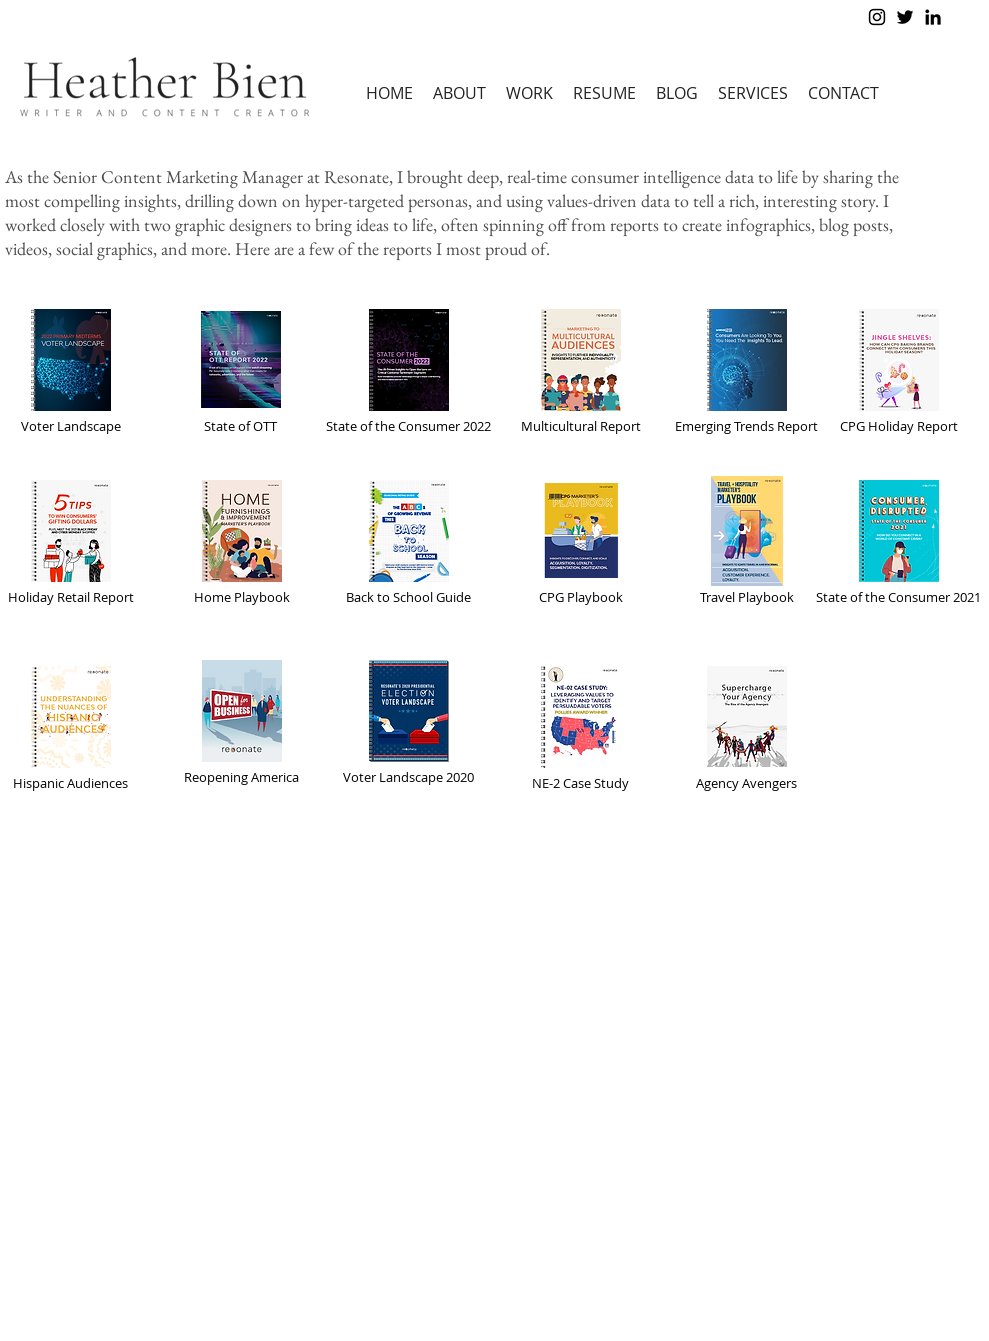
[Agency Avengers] (747, 727)
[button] (529, 93)
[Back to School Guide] (409, 541)
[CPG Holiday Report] (899, 370)
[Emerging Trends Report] (747, 370)
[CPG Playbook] (581, 541)
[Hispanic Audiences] (71, 727)
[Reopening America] (242, 721)
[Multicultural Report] (581, 370)
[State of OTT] (241, 370)
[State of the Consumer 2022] (409, 370)
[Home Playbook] (242, 541)
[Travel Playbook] (747, 541)
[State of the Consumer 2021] (899, 541)
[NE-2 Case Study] (581, 727)
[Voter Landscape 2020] (409, 721)
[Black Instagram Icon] (877, 17)
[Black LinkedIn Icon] (933, 17)
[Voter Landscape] (71, 370)
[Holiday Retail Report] (71, 541)
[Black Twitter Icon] (905, 17)
